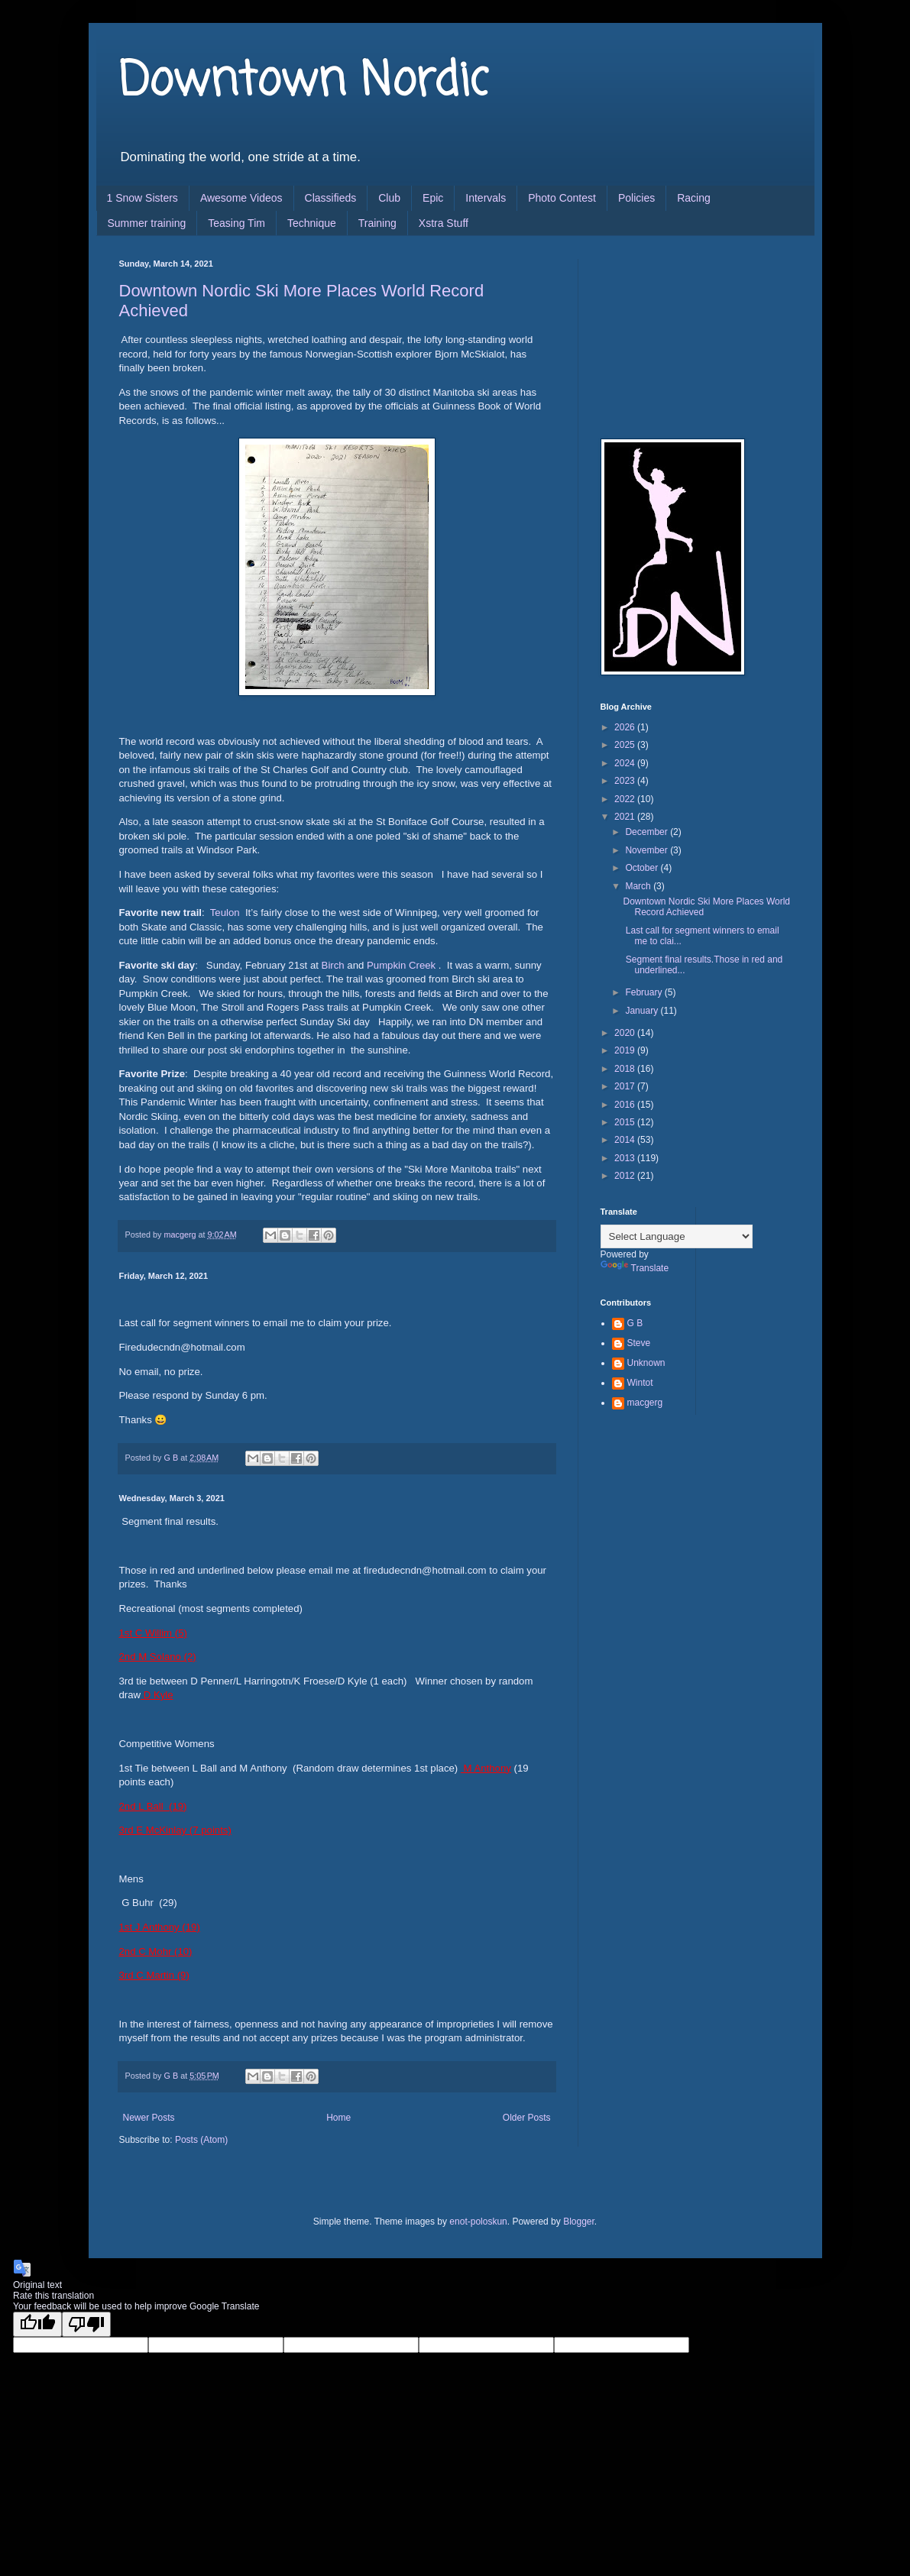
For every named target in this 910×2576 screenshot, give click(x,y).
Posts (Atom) (201, 2139)
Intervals (485, 198)
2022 (625, 799)
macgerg (645, 1402)
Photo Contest (562, 198)
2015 (625, 1122)
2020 (625, 1032)
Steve (639, 1343)
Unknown (646, 1363)
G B (635, 1323)
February (644, 992)
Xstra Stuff (443, 223)
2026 (625, 727)
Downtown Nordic (303, 82)
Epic (433, 198)
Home (338, 2117)
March (639, 886)
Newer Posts (149, 2117)
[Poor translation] (86, 2324)
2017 (625, 1086)
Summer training (147, 223)
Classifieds (331, 198)
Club (389, 198)
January (642, 1010)
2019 (625, 1050)
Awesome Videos (241, 198)
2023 (625, 780)
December (647, 832)
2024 (625, 763)
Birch (333, 965)
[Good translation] (37, 2324)
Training (377, 223)
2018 (625, 1068)
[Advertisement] (677, 335)
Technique (311, 223)
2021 (625, 816)
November (647, 850)
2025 (625, 744)
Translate (635, 1268)
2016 (625, 1104)
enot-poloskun (478, 2221)
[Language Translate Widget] (677, 1236)
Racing (694, 198)
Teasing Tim (236, 223)
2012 (625, 1175)
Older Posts (527, 2117)
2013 (625, 1158)
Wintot (640, 1382)
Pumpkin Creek (401, 965)
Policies (636, 198)
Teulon (225, 912)
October (642, 867)
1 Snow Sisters (142, 198)
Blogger (578, 2221)
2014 (625, 1139)
